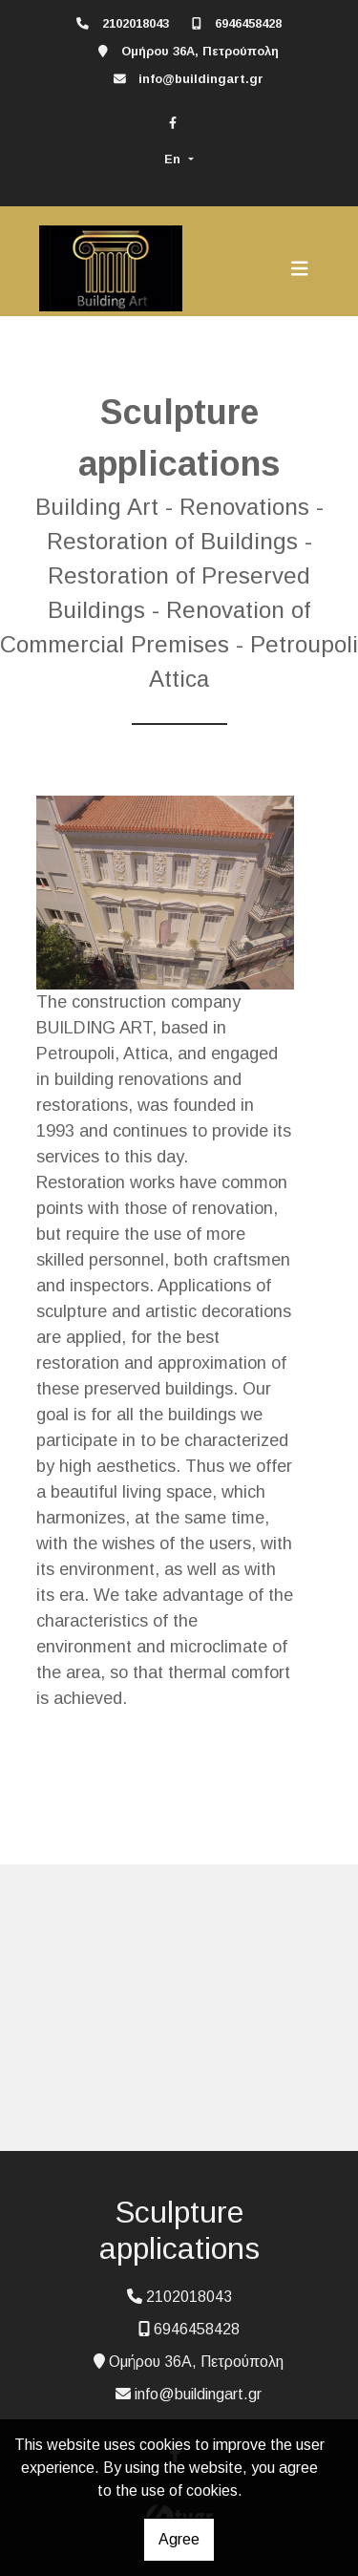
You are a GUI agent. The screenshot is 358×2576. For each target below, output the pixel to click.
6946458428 (248, 23)
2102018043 (135, 23)
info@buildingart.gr (200, 79)
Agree (179, 2539)
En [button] (174, 159)
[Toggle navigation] (300, 268)
